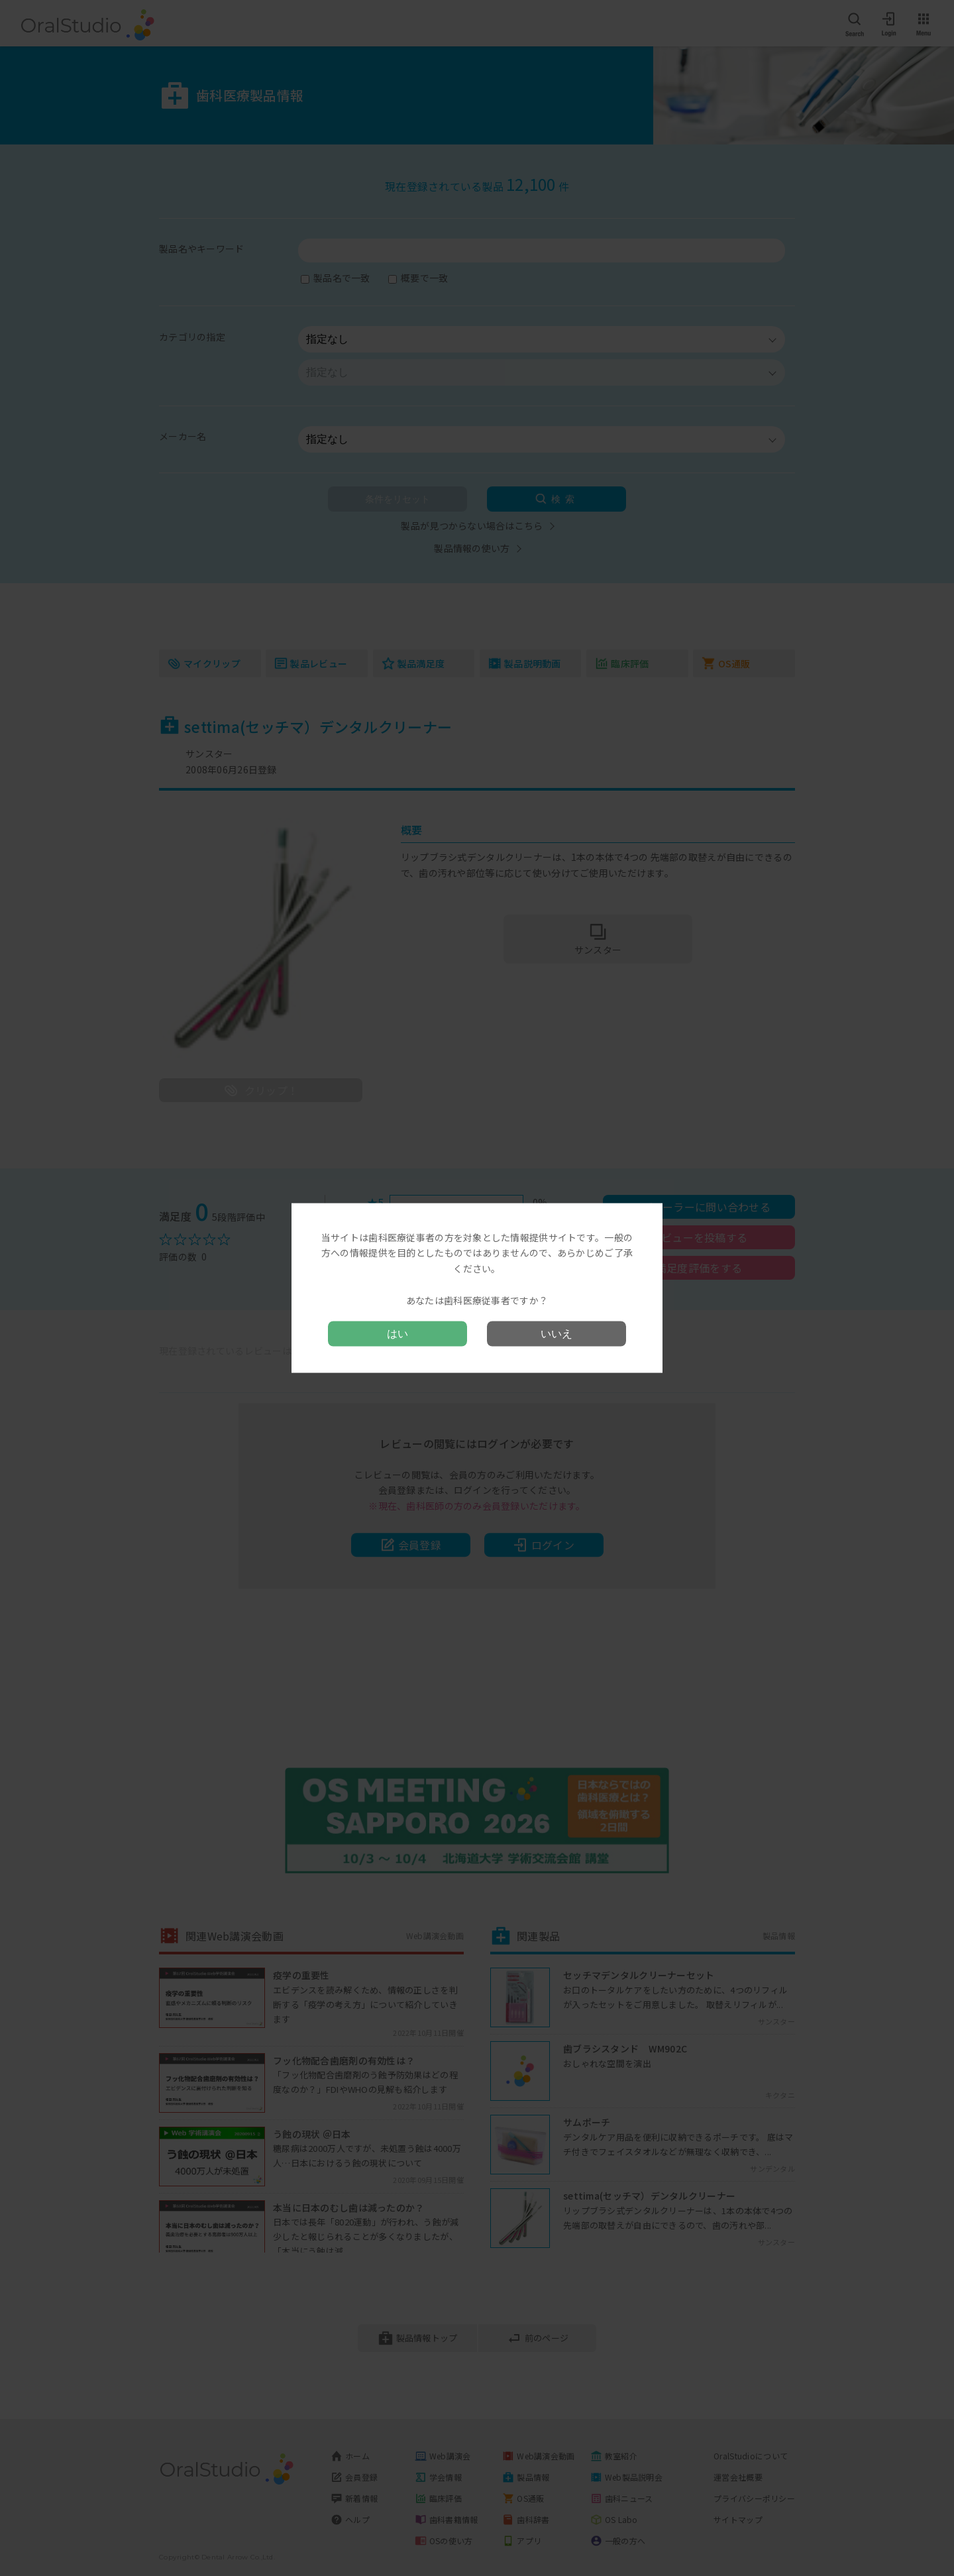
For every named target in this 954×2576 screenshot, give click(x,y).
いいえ (556, 1333)
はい (397, 1333)
